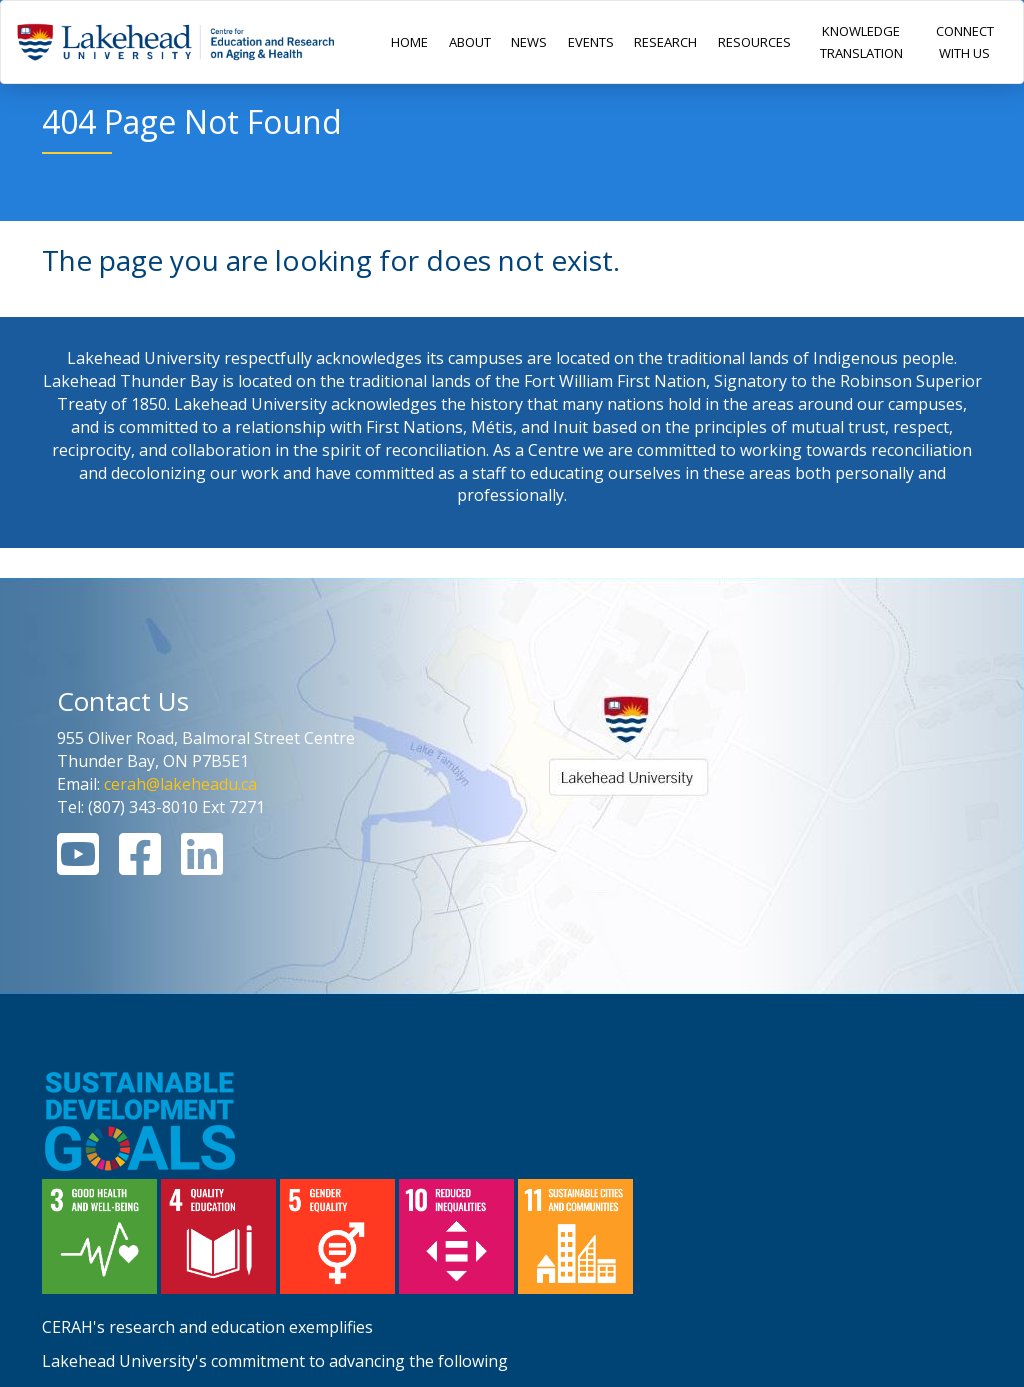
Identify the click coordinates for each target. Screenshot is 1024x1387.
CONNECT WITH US (965, 42)
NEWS (529, 42)
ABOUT (470, 42)
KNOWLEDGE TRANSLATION (861, 42)
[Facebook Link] (140, 866)
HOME (409, 42)
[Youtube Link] (78, 866)
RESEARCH (665, 42)
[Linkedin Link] (202, 866)
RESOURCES (754, 42)
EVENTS (591, 42)
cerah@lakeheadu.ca (180, 784)
